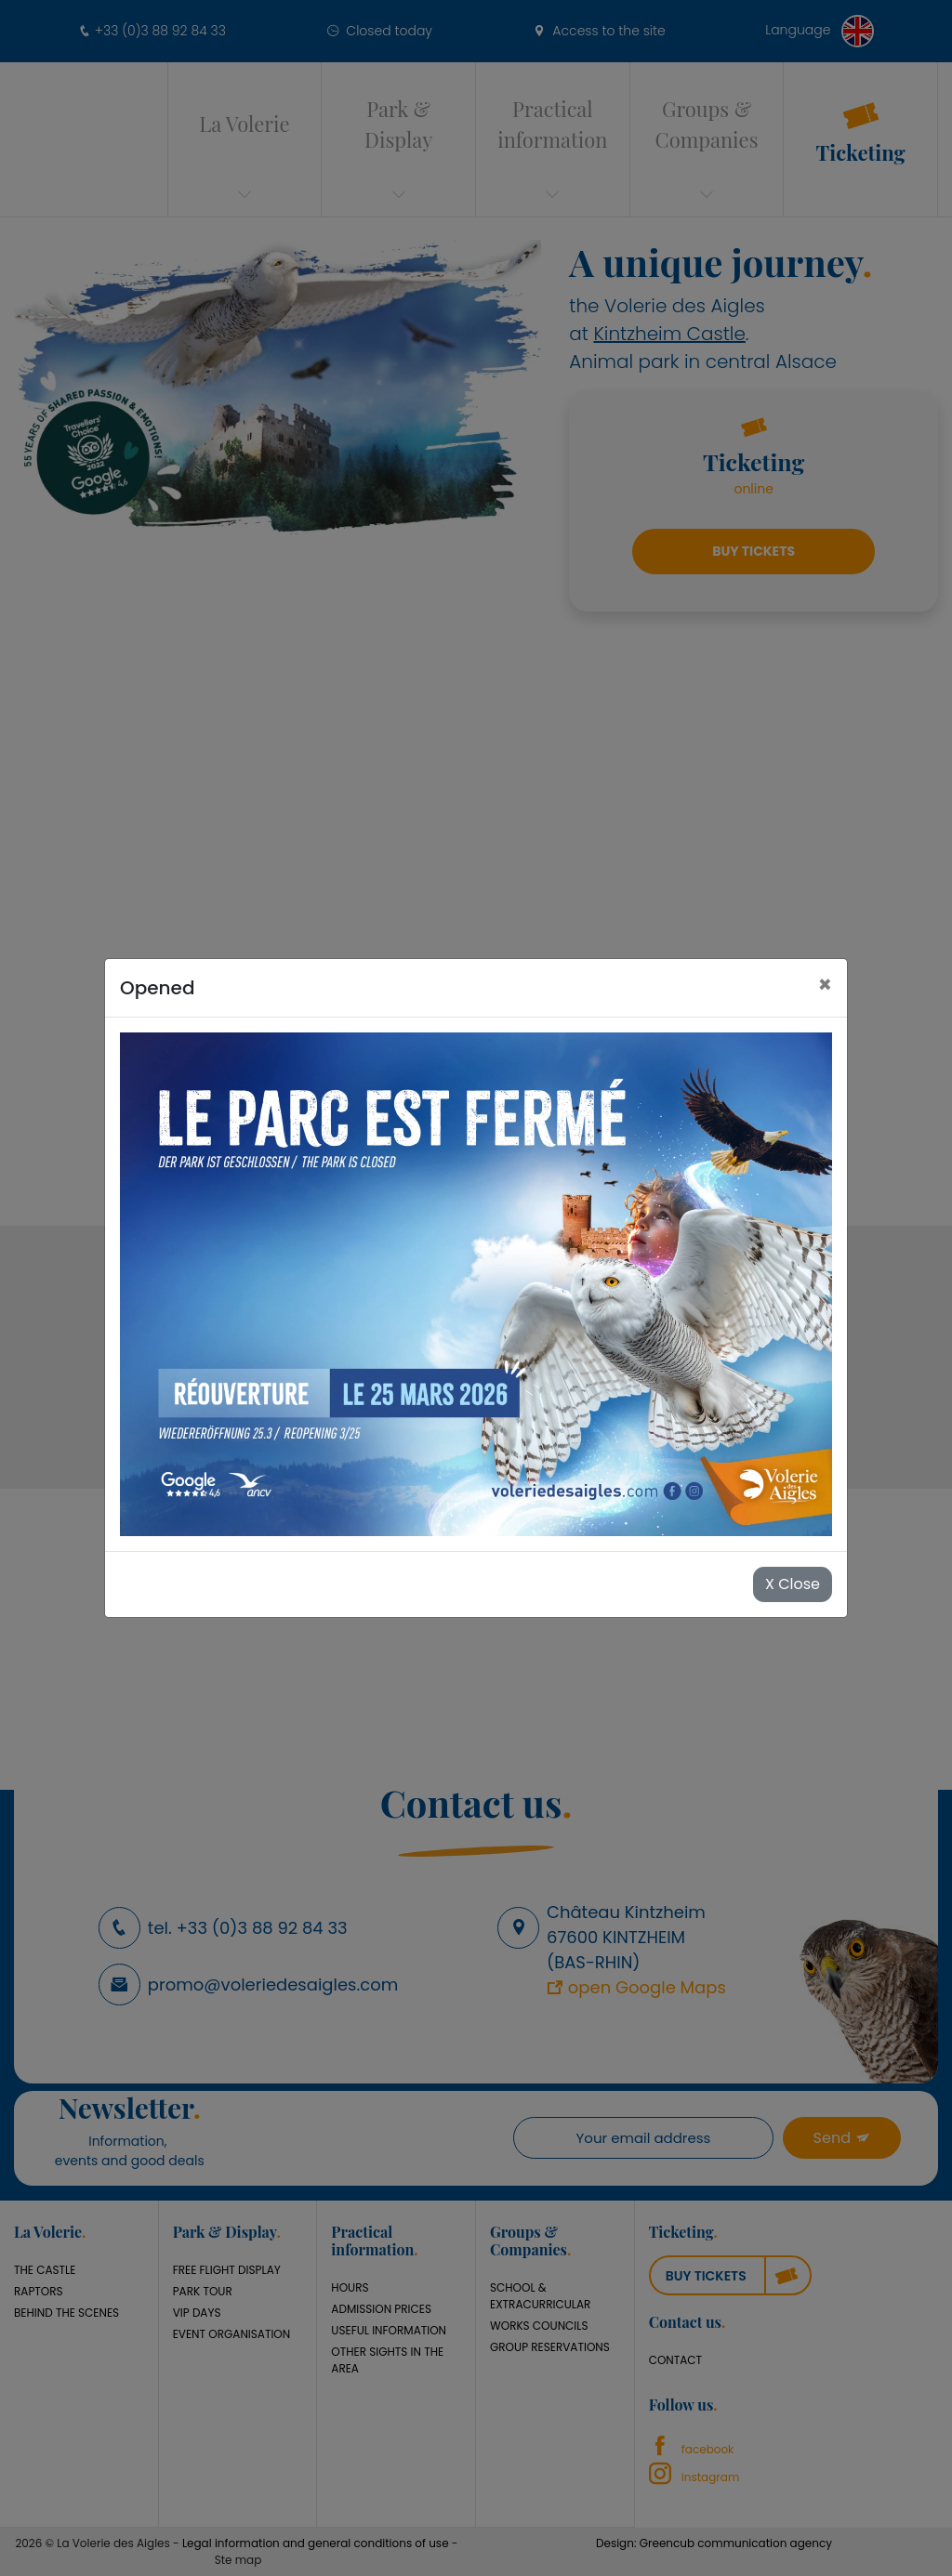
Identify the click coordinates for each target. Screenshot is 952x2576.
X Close (792, 1584)
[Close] (825, 985)
